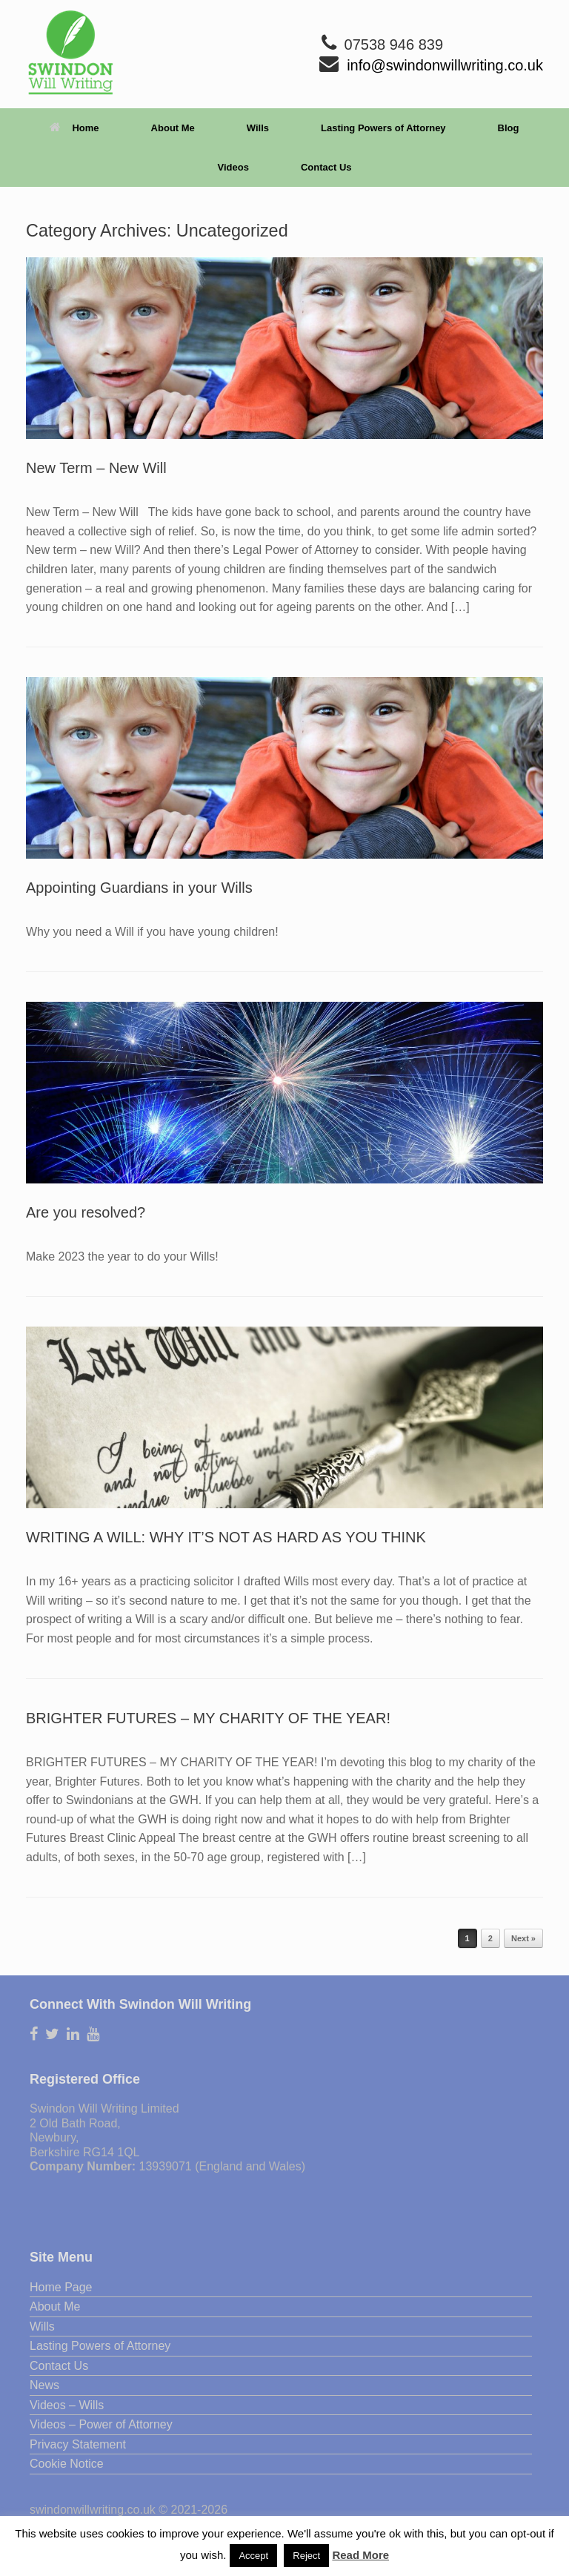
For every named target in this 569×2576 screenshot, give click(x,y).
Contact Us (326, 167)
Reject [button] (306, 2555)
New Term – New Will (96, 468)
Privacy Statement (78, 2444)
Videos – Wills (67, 2405)
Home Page (61, 2287)
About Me (173, 127)
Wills (258, 127)
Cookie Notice (67, 2463)
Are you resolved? (85, 1212)
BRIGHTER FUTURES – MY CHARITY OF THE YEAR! (208, 1718)
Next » (523, 1938)
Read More (360, 2555)
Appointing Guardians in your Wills (139, 887)
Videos (232, 167)
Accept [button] (253, 2555)
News (44, 2385)
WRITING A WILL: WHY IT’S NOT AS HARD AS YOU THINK (226, 1537)
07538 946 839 (394, 44)
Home (74, 127)
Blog (508, 127)
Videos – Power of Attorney (101, 2424)
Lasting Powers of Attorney (383, 127)
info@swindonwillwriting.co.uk (445, 65)
